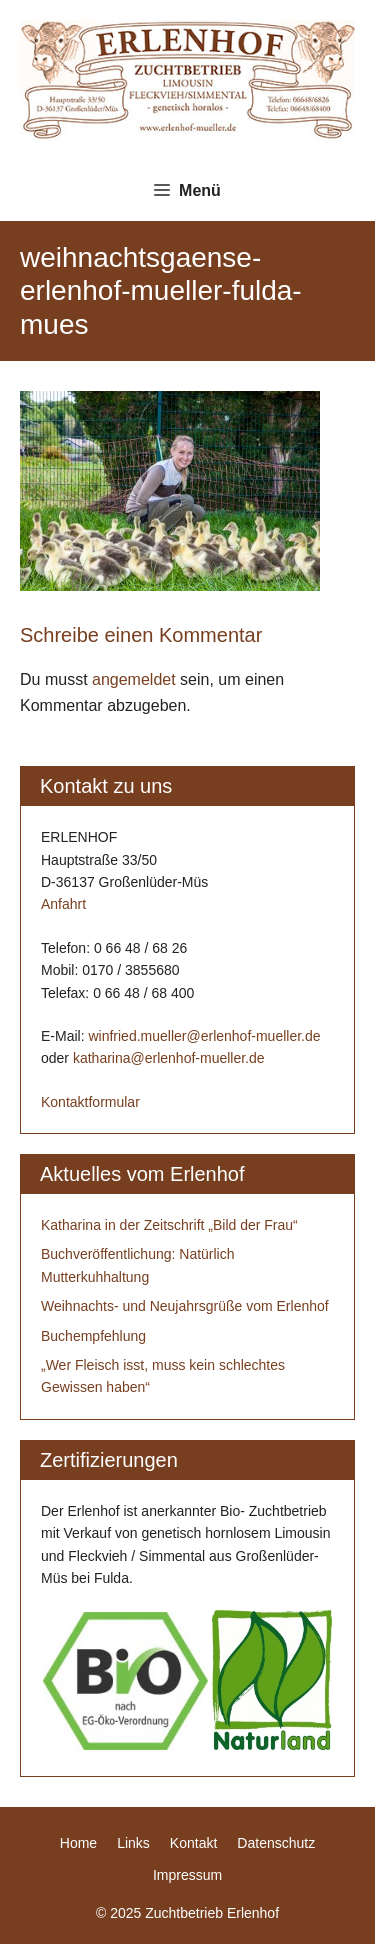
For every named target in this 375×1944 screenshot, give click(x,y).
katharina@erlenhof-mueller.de (169, 1058)
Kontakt (193, 1843)
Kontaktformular (90, 1102)
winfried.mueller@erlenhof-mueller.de (204, 1036)
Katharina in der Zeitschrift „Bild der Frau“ (169, 1225)
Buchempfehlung (93, 1336)
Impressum (187, 1875)
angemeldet (134, 679)
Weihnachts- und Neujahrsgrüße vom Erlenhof (185, 1306)
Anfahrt (63, 904)
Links (133, 1843)
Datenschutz (276, 1843)
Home (78, 1843)
